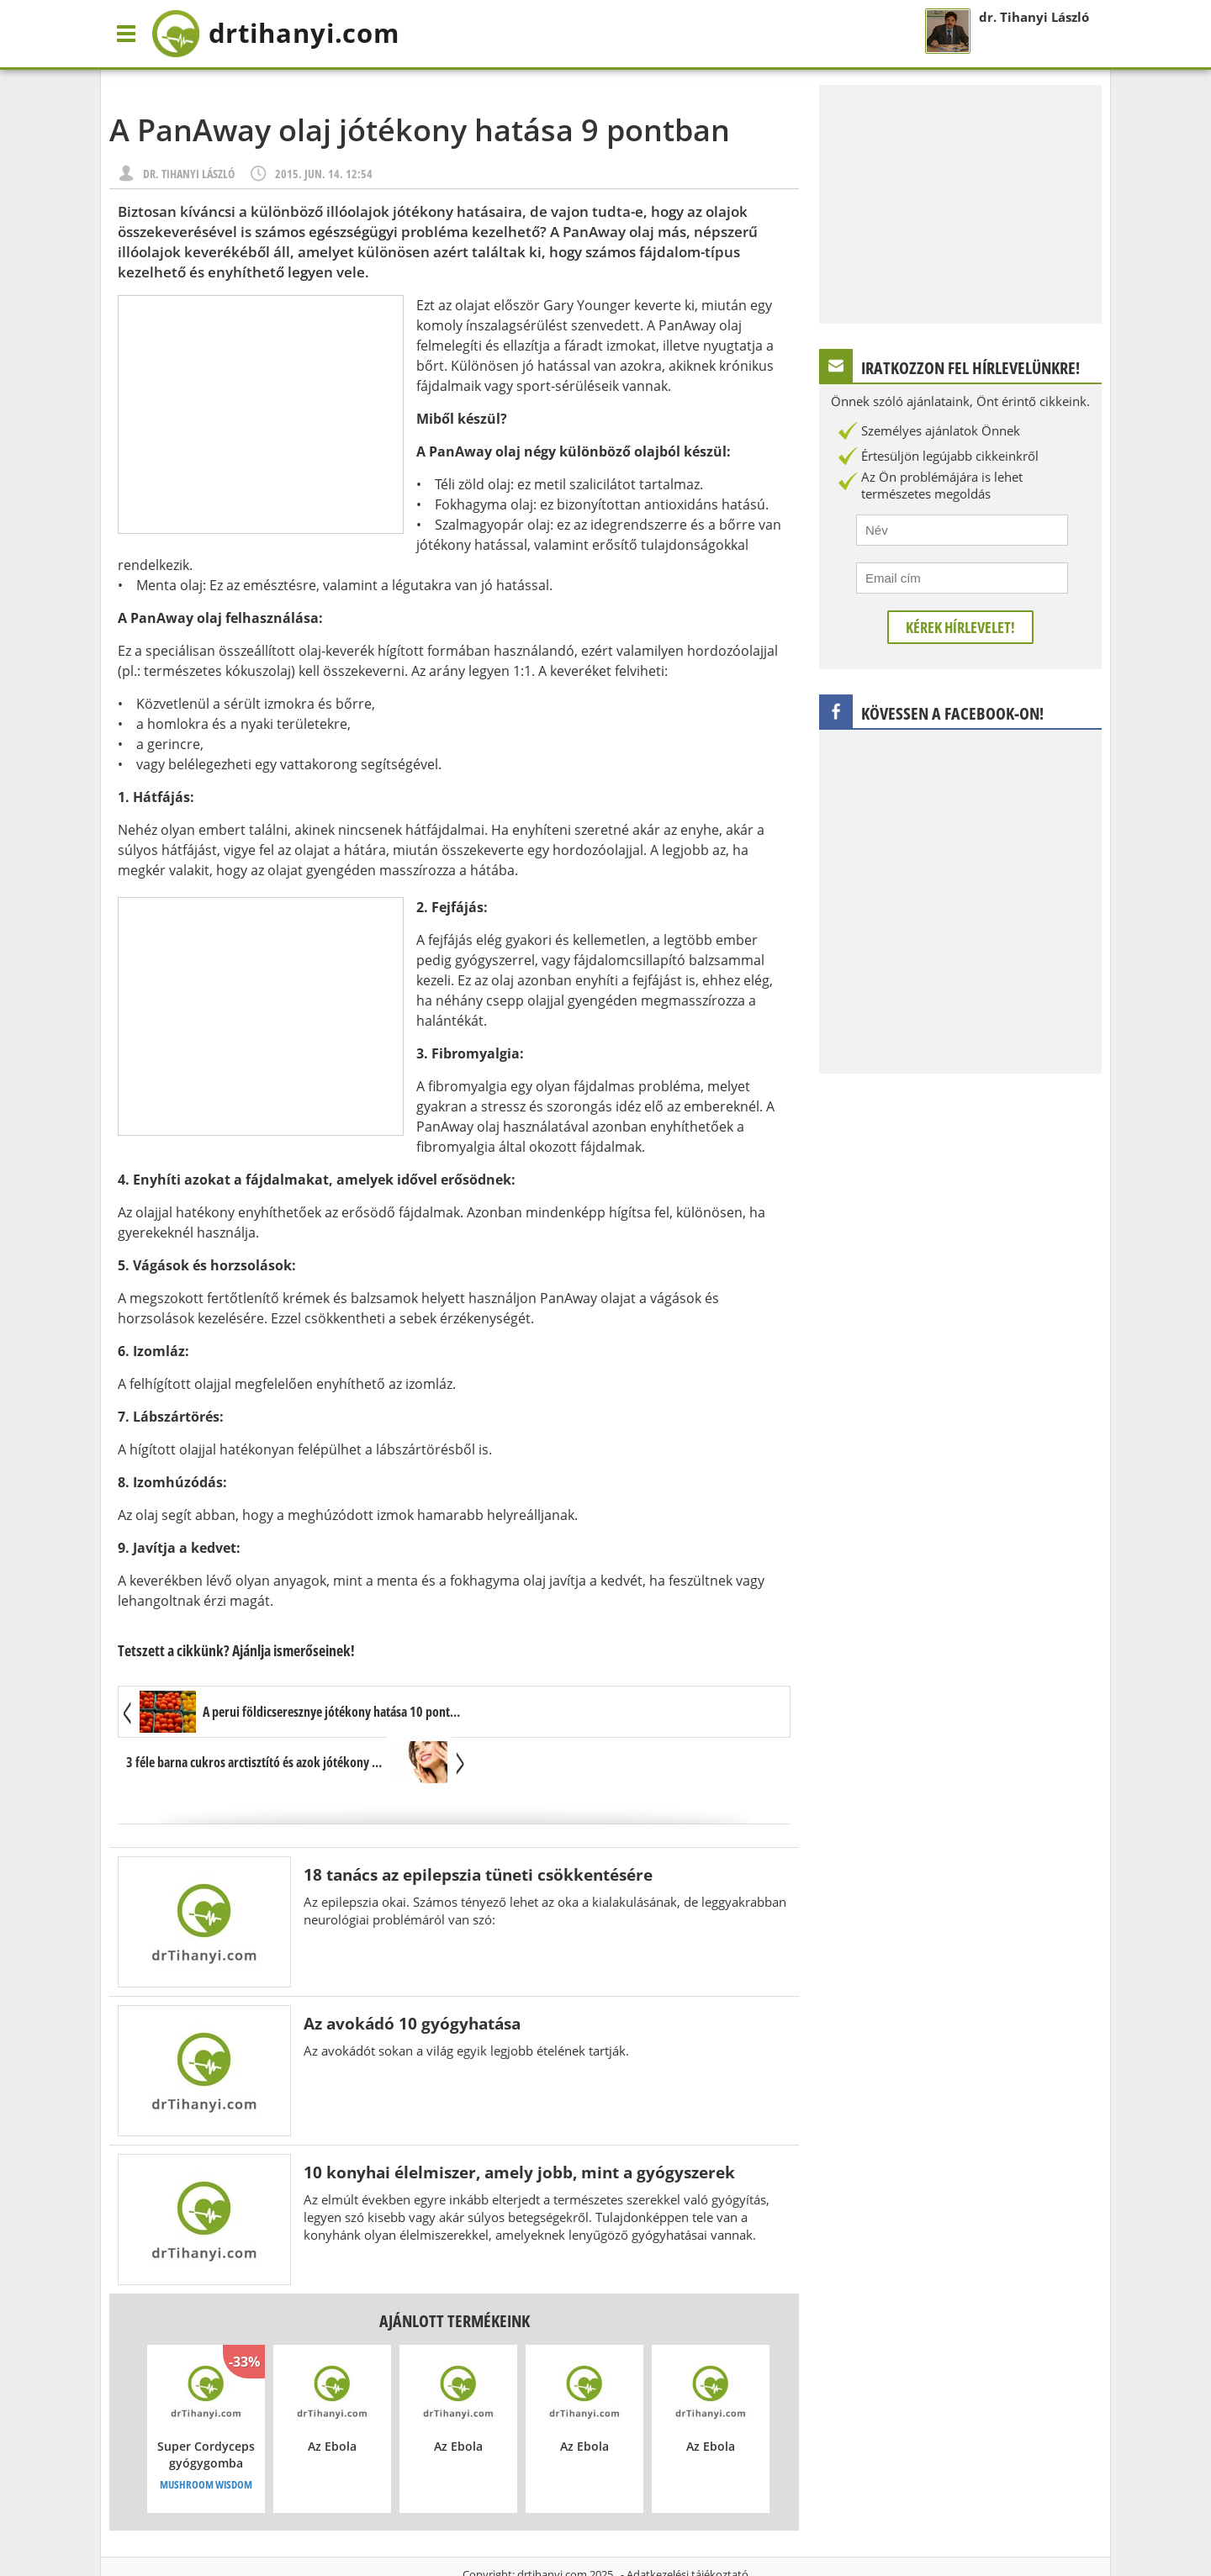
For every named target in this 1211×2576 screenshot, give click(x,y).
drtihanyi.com (552, 2524)
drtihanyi (280, 33)
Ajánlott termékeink (454, 2271)
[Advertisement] (260, 414)
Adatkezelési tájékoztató (687, 2524)
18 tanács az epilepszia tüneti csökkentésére (478, 1824)
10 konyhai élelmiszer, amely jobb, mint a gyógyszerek (519, 2122)
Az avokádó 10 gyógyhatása (412, 1973)
